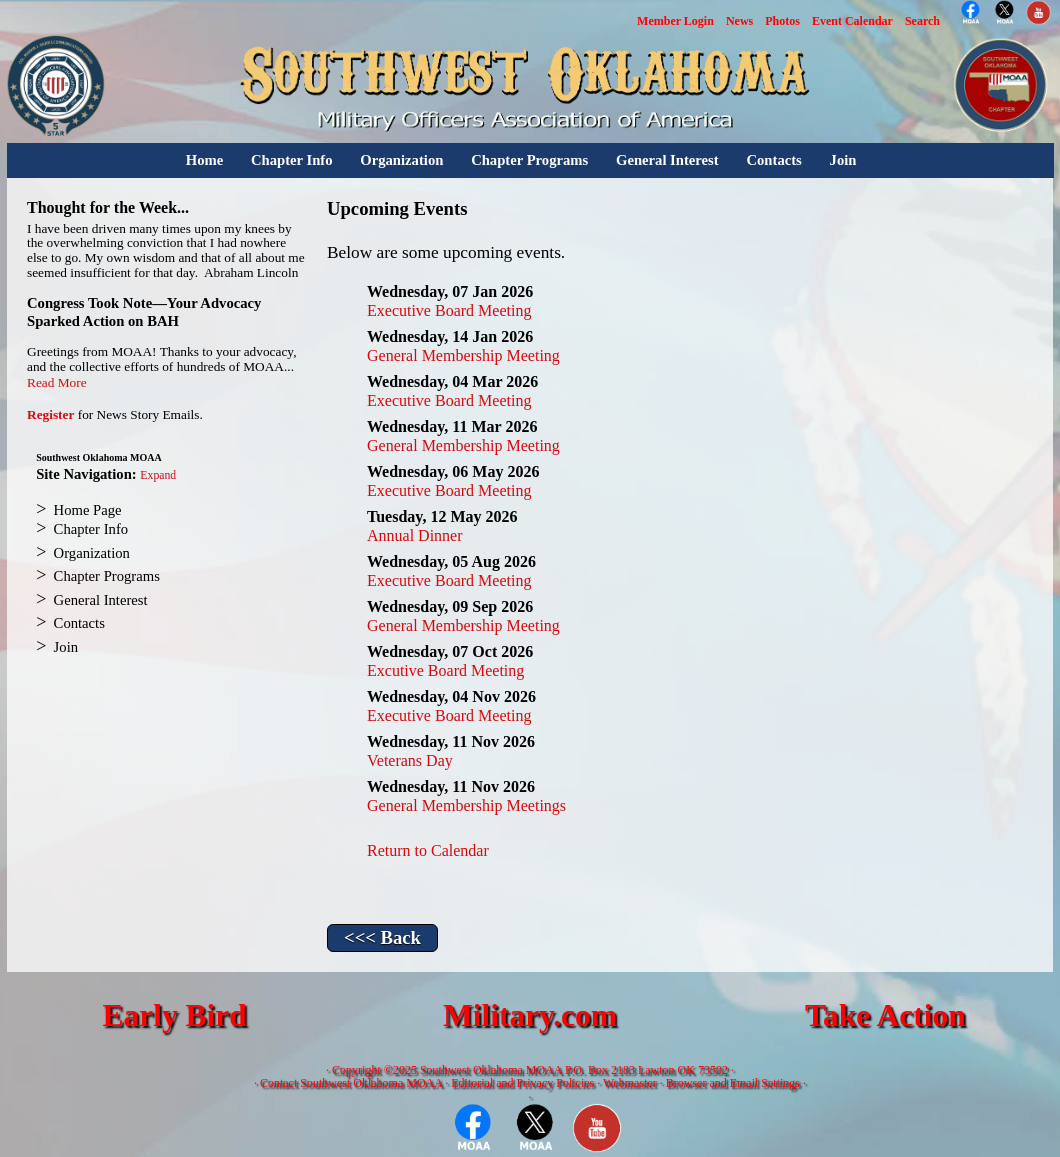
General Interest (667, 160)
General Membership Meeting (463, 355)
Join (843, 160)
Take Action (885, 1015)
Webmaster (630, 1083)
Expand (158, 475)
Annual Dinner (415, 535)
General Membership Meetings (466, 805)
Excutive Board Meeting (445, 670)
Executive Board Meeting (449, 310)
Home (204, 160)
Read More (57, 382)
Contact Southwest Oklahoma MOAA (351, 1083)
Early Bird (174, 1015)
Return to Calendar (428, 850)
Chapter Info (292, 160)
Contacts (773, 160)
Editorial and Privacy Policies (522, 1083)
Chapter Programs (529, 160)
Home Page (88, 510)
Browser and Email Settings (733, 1083)
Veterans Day (410, 760)
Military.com (530, 1015)
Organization (401, 160)
